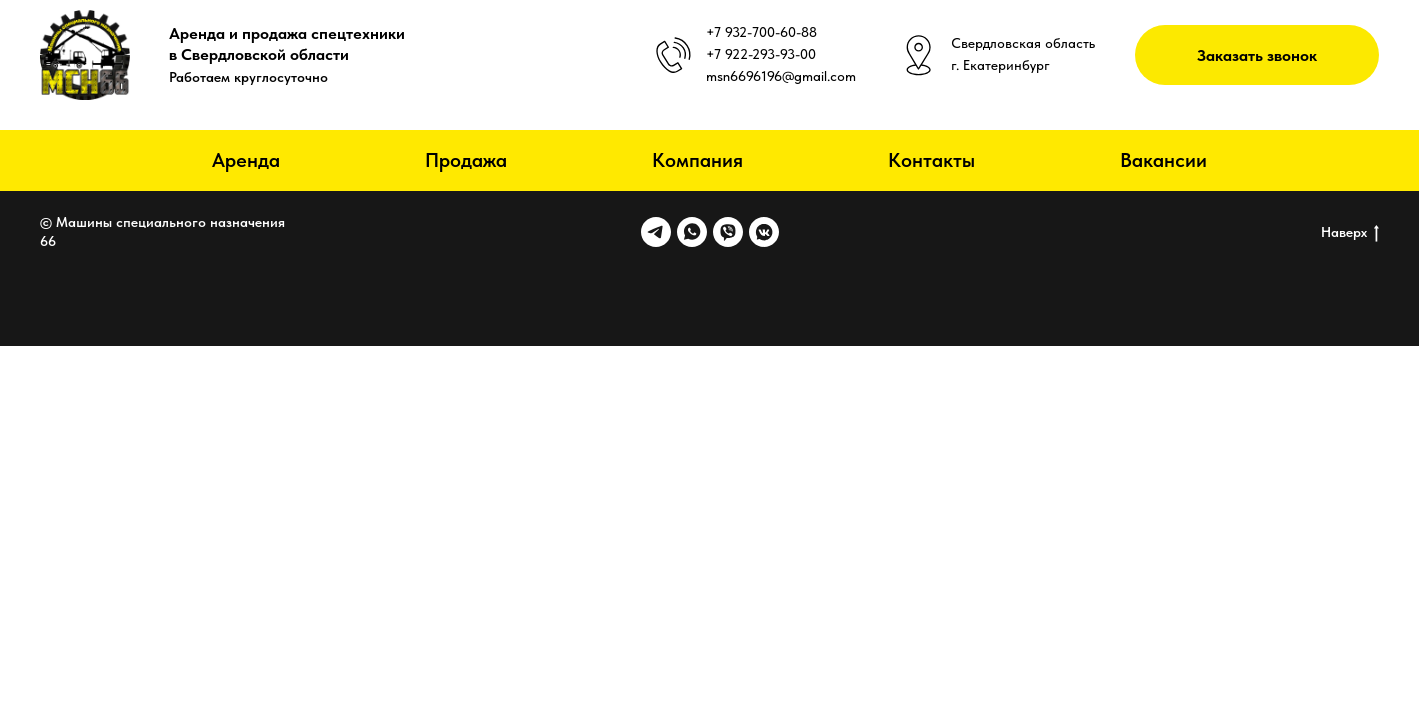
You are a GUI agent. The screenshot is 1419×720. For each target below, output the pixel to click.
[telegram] (656, 232)
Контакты (931, 160)
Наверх (1350, 233)
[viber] (728, 232)
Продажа (466, 160)
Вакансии (1163, 160)
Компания (697, 160)
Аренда (246, 160)
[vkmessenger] (764, 232)
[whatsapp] (692, 232)
